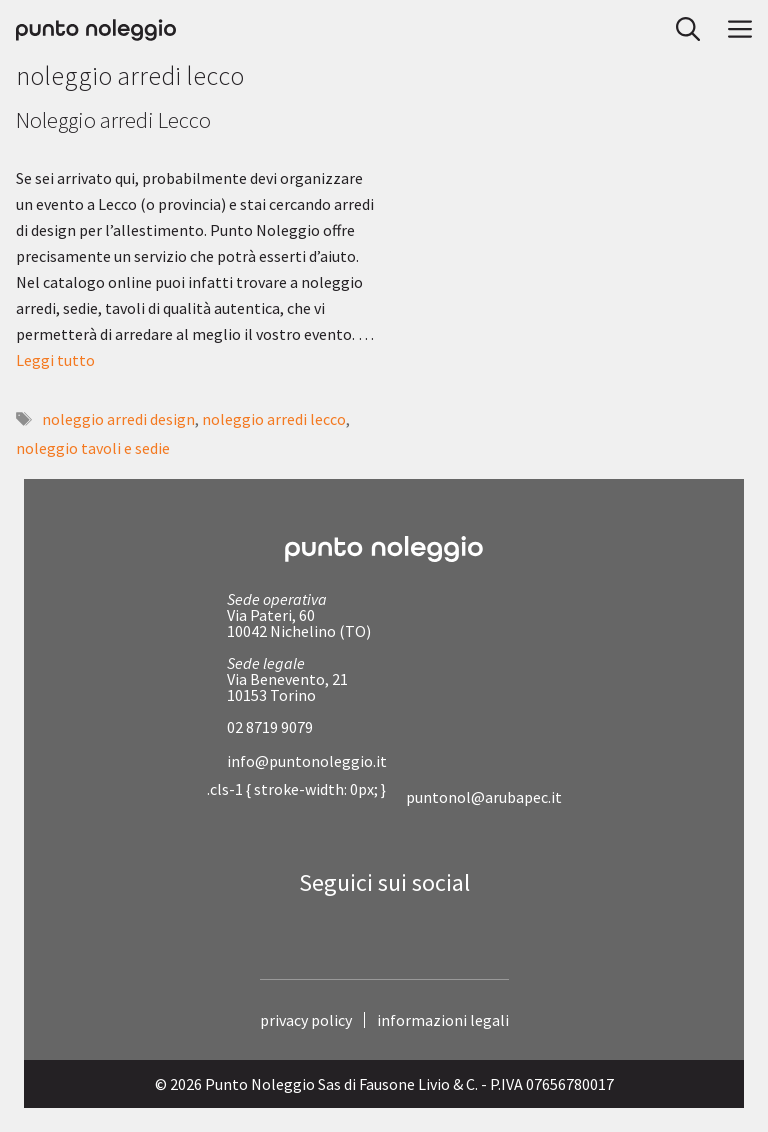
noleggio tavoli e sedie (93, 448)
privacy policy (306, 1020)
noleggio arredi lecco (274, 419)
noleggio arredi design (118, 419)
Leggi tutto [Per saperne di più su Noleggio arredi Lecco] (55, 360)
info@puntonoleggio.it (307, 761)
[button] (682, 30)
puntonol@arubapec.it (484, 797)
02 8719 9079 (270, 727)
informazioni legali (443, 1020)
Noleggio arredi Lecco (113, 120)
